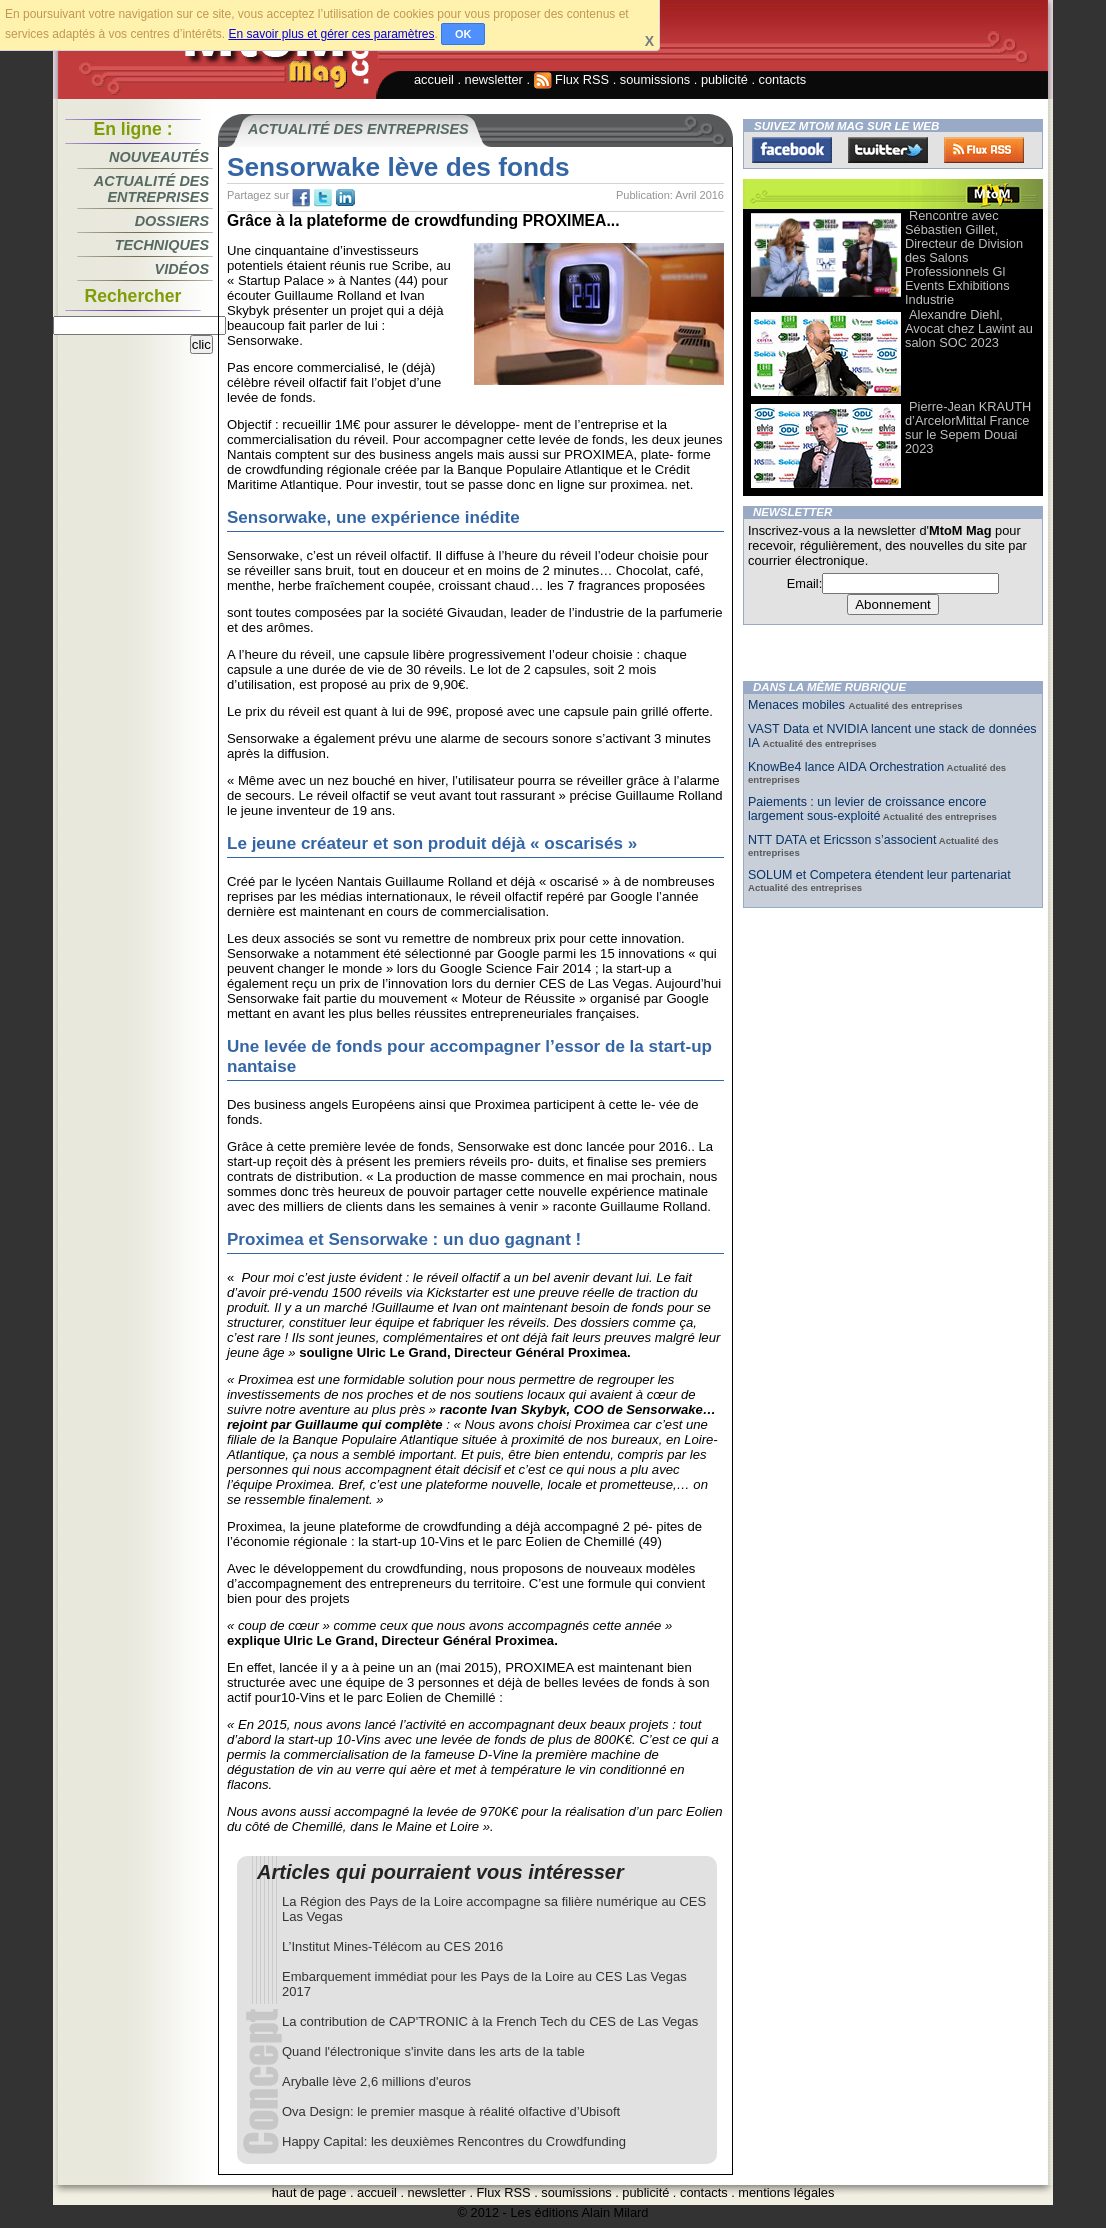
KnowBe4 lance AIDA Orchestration (846, 767)
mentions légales (786, 2192)
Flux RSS (572, 79)
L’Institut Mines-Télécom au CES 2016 (392, 1946)
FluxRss (984, 150)
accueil (434, 79)
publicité (724, 79)
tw (323, 198)
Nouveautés (159, 157)
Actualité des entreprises (151, 189)
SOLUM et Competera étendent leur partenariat (879, 875)
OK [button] (463, 34)
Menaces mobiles (798, 705)
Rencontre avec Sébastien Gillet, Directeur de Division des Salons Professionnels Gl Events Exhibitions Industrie (964, 257)
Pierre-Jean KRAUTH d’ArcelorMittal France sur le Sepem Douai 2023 (968, 427)
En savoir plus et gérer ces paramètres (331, 34)
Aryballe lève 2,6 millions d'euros (376, 2081)
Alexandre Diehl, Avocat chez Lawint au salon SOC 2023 (969, 328)
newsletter (494, 79)
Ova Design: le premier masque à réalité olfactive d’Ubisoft (451, 2111)
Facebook (792, 150)
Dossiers (172, 221)
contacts (783, 79)
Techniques (162, 245)
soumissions (655, 79)
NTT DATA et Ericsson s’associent (842, 840)
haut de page (309, 2192)
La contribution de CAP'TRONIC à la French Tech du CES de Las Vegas (490, 2021)
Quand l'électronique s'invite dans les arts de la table (433, 2051)
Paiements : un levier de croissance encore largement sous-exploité (867, 809)
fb (301, 198)
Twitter (888, 150)
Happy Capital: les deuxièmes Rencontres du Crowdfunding (454, 2141)
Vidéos (182, 269)
